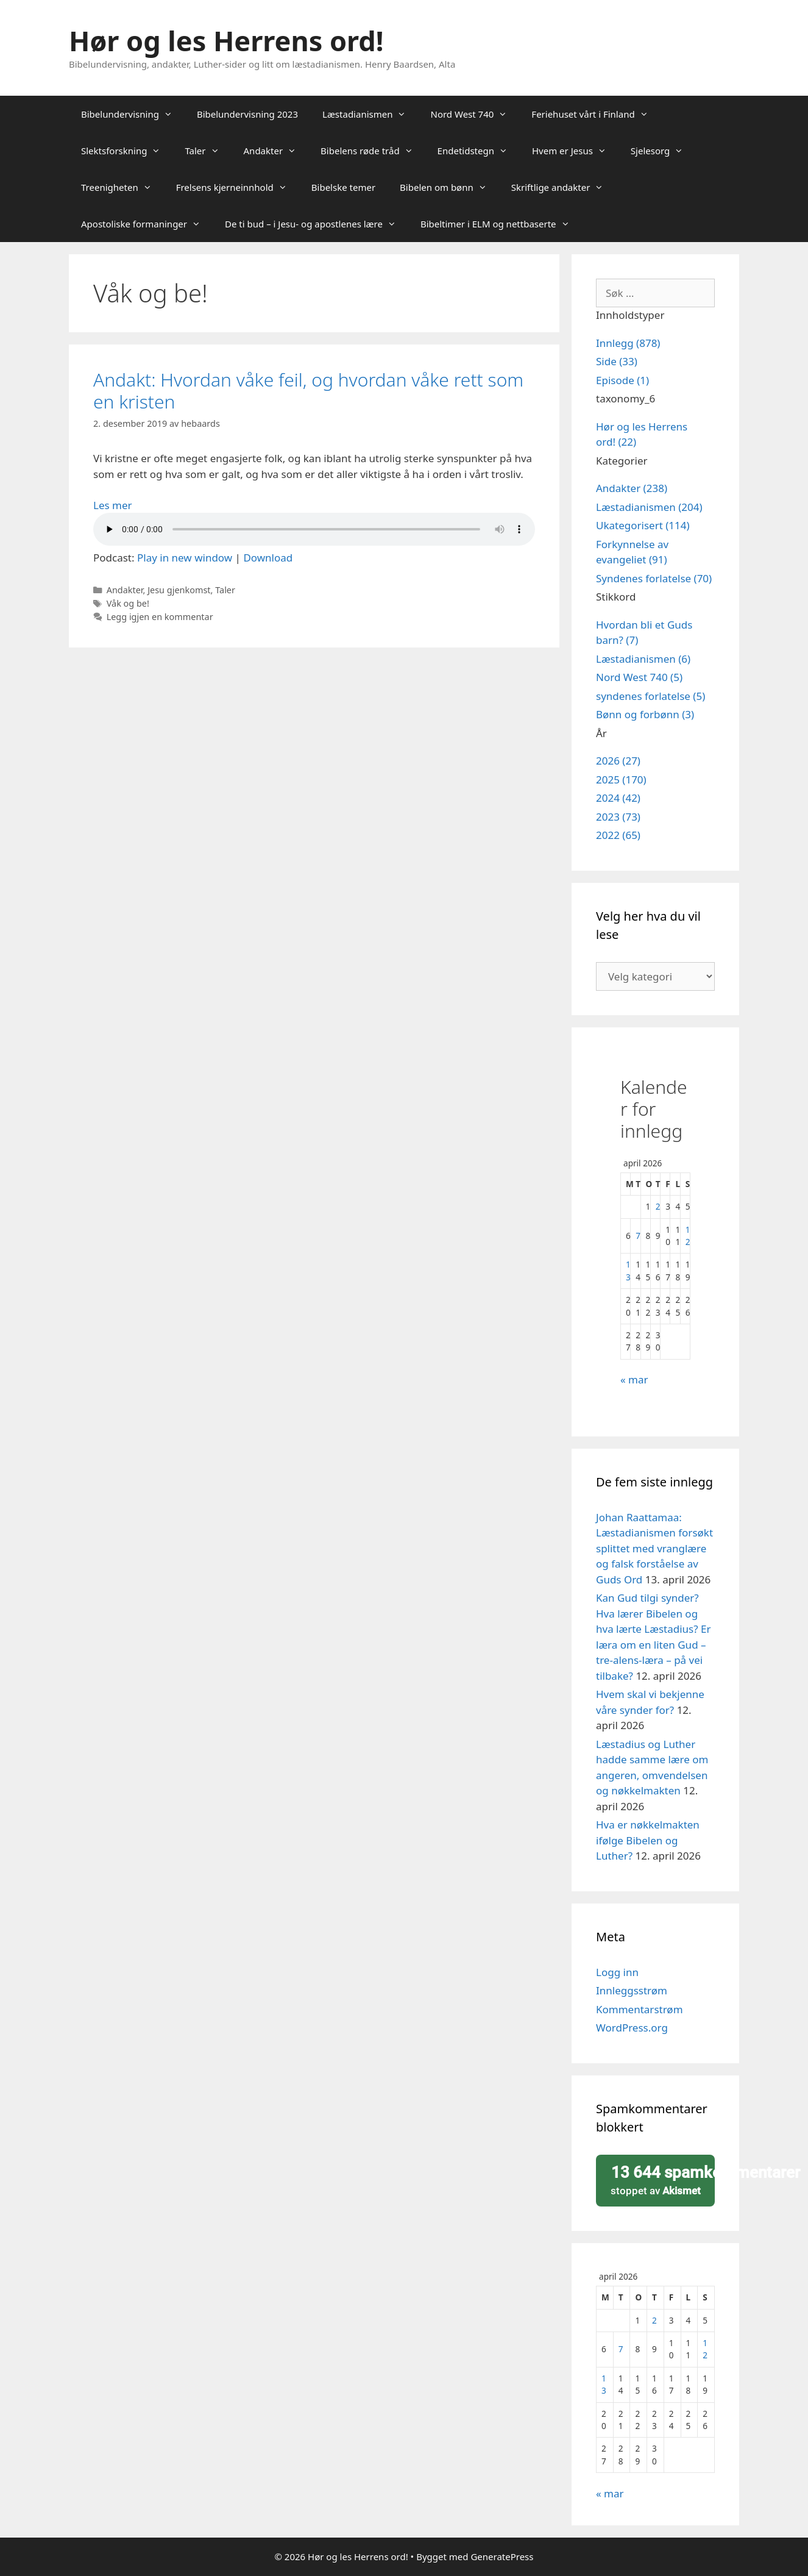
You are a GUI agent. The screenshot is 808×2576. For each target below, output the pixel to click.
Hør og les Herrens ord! (226, 40)
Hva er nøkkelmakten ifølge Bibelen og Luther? (648, 1840)
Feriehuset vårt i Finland (595, 114)
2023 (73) (618, 817)
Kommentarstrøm (639, 2009)
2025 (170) (621, 779)
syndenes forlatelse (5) (650, 696)
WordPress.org (632, 2028)
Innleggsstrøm (631, 1990)
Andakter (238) (631, 488)
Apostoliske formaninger (147, 223)
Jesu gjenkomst (178, 590)
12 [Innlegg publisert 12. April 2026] (688, 1235)
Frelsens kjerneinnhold (237, 187)
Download (267, 558)
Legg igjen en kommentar (160, 617)
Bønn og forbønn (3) (645, 714)
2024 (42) (618, 798)
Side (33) (616, 361)
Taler (208, 150)
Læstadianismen (370, 114)
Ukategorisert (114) (643, 525)
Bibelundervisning (133, 114)
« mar (634, 1379)
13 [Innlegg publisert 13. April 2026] (628, 1270)
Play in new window (184, 558)
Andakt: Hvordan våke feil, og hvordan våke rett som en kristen (308, 390)
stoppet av (659, 2179)
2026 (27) (618, 761)
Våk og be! (128, 603)
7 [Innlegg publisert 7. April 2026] (638, 1235)
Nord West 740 (474, 114)
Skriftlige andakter (563, 187)
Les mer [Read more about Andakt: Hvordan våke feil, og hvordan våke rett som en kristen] (112, 505)
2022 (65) (618, 835)
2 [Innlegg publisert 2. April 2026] (658, 1206)
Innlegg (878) (628, 343)
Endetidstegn (479, 150)
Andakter (276, 150)
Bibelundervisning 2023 (247, 114)
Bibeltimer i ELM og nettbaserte (501, 223)
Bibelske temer (343, 187)
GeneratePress (501, 2556)
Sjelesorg (663, 150)
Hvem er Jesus (575, 150)
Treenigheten (122, 187)
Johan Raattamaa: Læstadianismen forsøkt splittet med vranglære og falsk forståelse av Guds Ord (654, 1548)
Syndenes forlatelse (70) (654, 578)
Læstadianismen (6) (643, 659)
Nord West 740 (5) (639, 677)
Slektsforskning (126, 150)
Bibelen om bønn (449, 187)
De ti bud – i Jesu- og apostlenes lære (316, 223)
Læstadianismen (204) (649, 507)
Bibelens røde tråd (373, 150)
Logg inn (617, 1972)
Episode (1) (622, 380)
